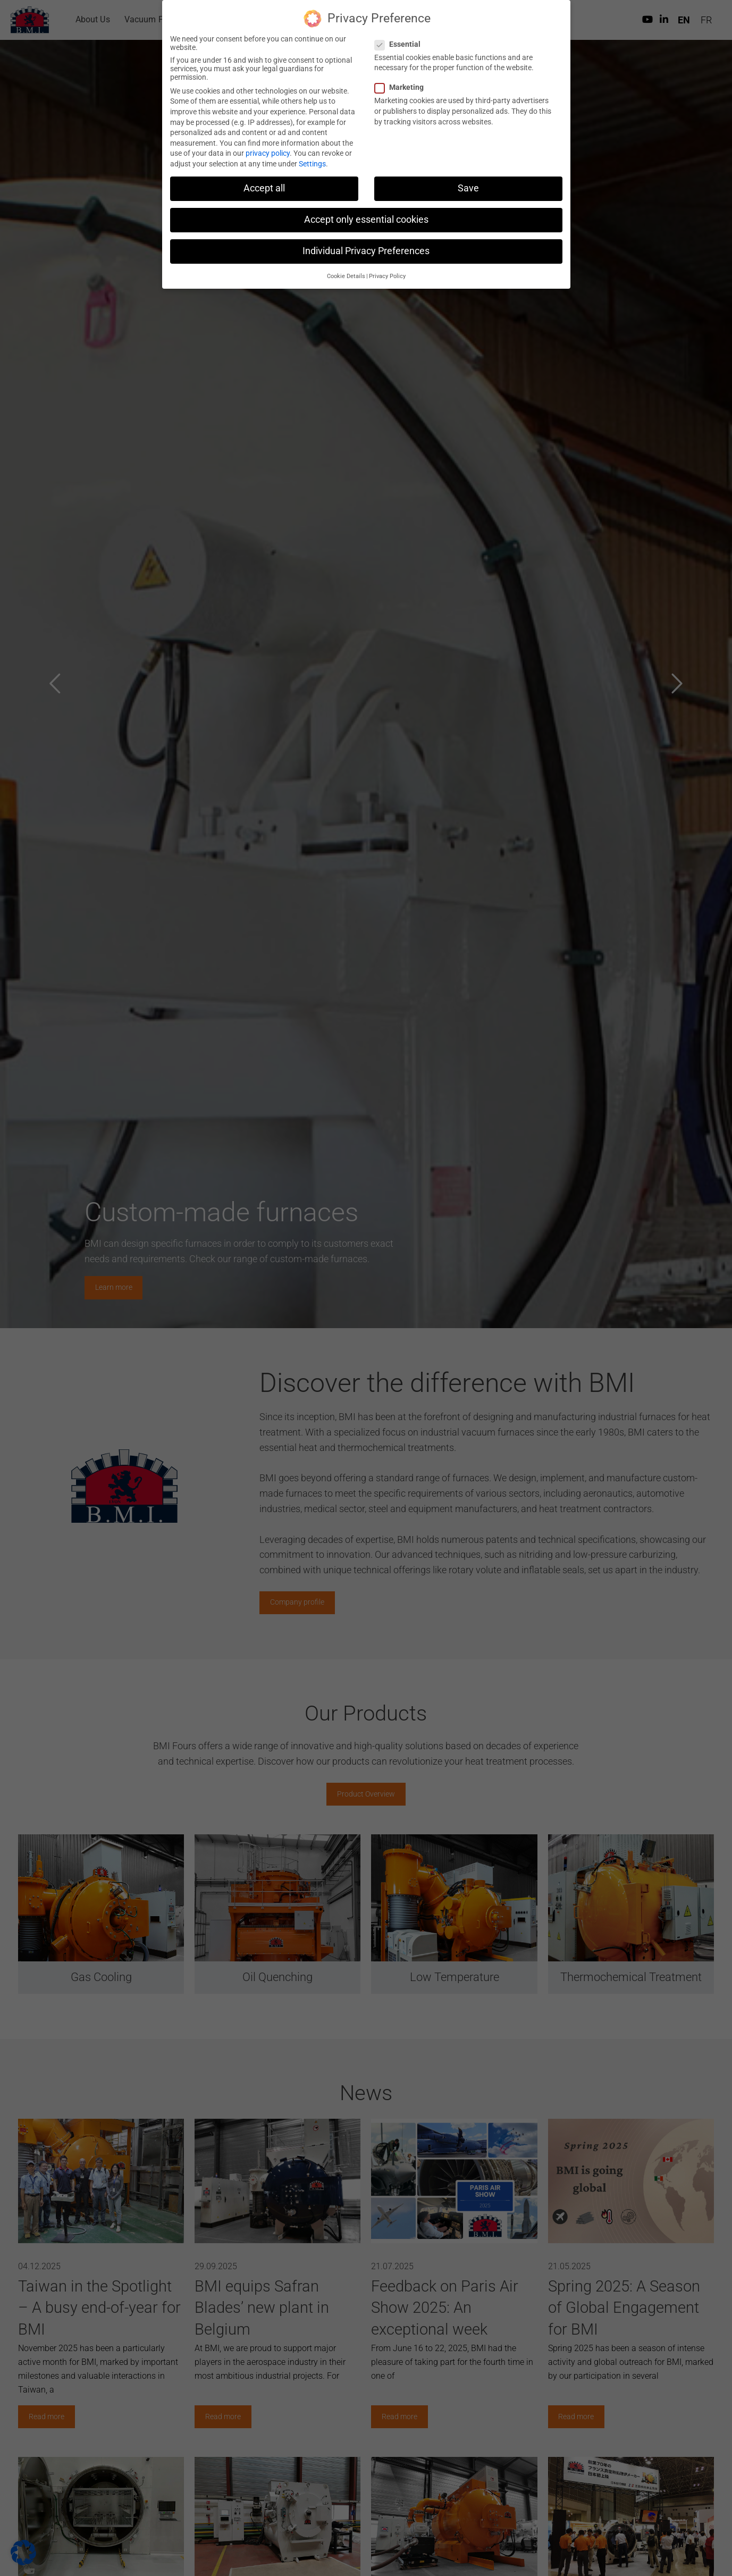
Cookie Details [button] (346, 276)
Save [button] (468, 188)
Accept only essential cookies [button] (366, 219)
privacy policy (268, 153)
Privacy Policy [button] (387, 276)
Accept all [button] (264, 188)
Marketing (402, 87)
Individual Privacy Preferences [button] (366, 251)
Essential (400, 44)
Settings (312, 164)
